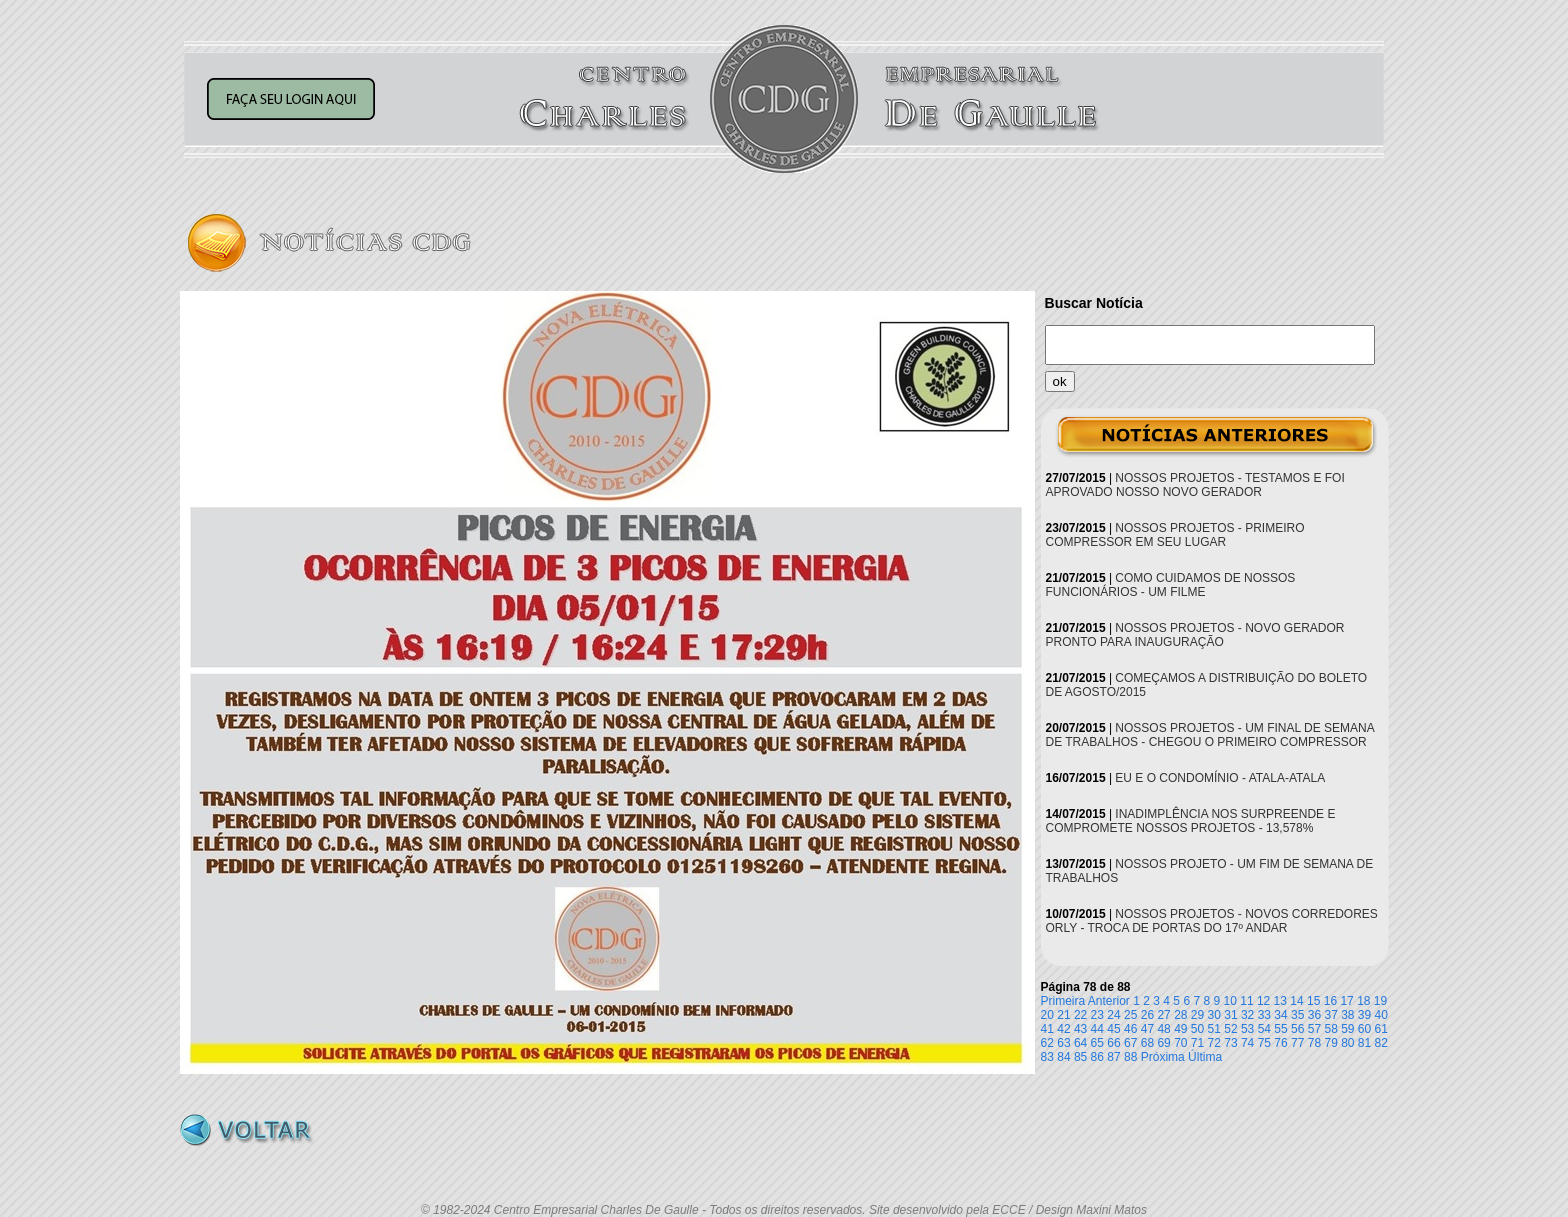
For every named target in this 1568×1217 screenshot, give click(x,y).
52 (1230, 1029)
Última (1205, 1057)
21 (1063, 1015)
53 (1247, 1029)
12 (1263, 1001)
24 (1113, 1015)
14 (1296, 1001)
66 (1113, 1043)
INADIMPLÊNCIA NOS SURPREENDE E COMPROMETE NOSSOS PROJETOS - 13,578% (1191, 821)
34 (1280, 1015)
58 (1330, 1029)
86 (1097, 1057)
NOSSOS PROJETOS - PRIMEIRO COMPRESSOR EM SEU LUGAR (1175, 535)
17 (1346, 1001)
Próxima (1163, 1057)
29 (1197, 1015)
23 (1097, 1015)
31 (1230, 1015)
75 (1264, 1043)
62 (1047, 1043)
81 (1364, 1043)
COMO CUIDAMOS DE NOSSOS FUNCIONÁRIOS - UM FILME (1171, 585)
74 (1247, 1043)
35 (1297, 1015)
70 (1180, 1043)
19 (1380, 1001)
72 (1214, 1043)
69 (1163, 1043)
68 (1147, 1043)
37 (1330, 1015)
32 (1247, 1015)
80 (1347, 1043)
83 (1047, 1057)
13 (1280, 1001)
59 (1347, 1029)
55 (1280, 1029)
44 (1097, 1029)
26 (1147, 1015)
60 (1364, 1029)
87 (1113, 1057)
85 (1080, 1057)
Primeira (1063, 1001)
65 (1097, 1043)
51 (1214, 1029)
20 (1047, 1015)
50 (1197, 1029)
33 (1264, 1015)
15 (1313, 1001)
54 (1264, 1029)
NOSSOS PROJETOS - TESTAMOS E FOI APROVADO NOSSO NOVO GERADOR (1195, 485)
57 (1314, 1029)
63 (1063, 1043)
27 (1163, 1015)
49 (1180, 1029)
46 (1130, 1029)
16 (1330, 1001)
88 (1130, 1057)
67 (1130, 1043)
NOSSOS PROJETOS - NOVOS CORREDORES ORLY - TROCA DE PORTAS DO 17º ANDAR (1212, 921)
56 (1297, 1029)
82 (1381, 1043)
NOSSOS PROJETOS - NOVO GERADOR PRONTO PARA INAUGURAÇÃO (1195, 635)
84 (1063, 1057)
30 (1214, 1015)
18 (1363, 1001)
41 (1047, 1029)
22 (1080, 1015)
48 (1163, 1029)
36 (1314, 1015)
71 (1197, 1043)
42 (1063, 1029)
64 (1080, 1043)
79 (1330, 1043)
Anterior (1109, 1001)
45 (1113, 1029)
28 (1180, 1015)
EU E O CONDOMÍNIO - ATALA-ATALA (1220, 778)
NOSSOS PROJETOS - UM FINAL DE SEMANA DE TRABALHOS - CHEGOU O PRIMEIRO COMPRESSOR (1210, 735)
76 (1280, 1043)
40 (1381, 1015)
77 (1297, 1043)
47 (1147, 1029)
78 (1314, 1043)
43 (1080, 1029)
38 (1347, 1015)
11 (1246, 1001)
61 (1381, 1029)
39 (1364, 1015)
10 (1230, 1001)
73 (1230, 1043)
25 (1130, 1015)
